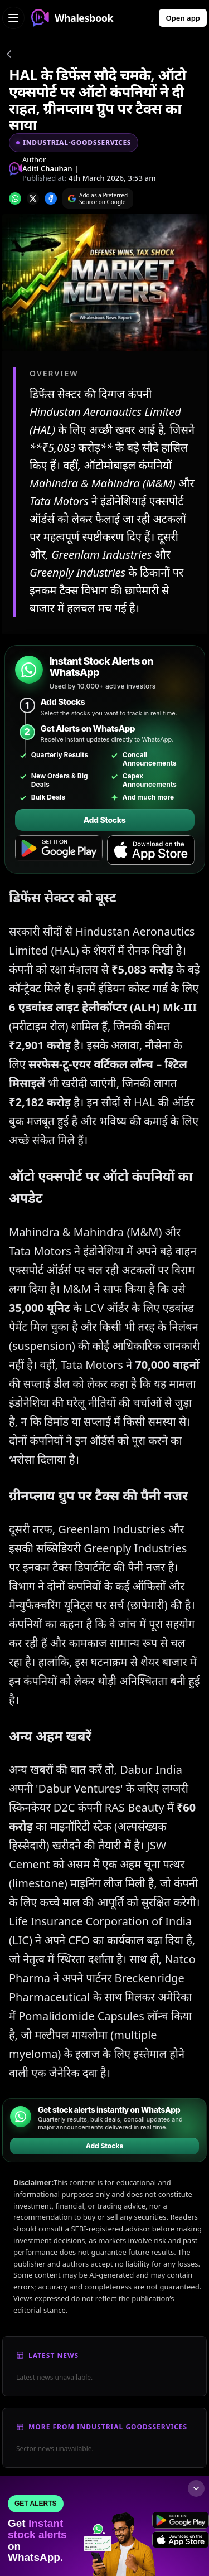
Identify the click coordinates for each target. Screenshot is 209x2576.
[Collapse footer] (196, 2488)
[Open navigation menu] (13, 18)
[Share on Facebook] (51, 198)
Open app (183, 18)
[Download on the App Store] (151, 850)
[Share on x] (33, 198)
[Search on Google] (97, 198)
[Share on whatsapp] (15, 198)
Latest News (53, 2355)
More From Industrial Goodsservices (107, 2427)
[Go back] (9, 55)
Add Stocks (104, 820)
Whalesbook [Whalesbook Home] (72, 18)
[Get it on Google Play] (59, 850)
